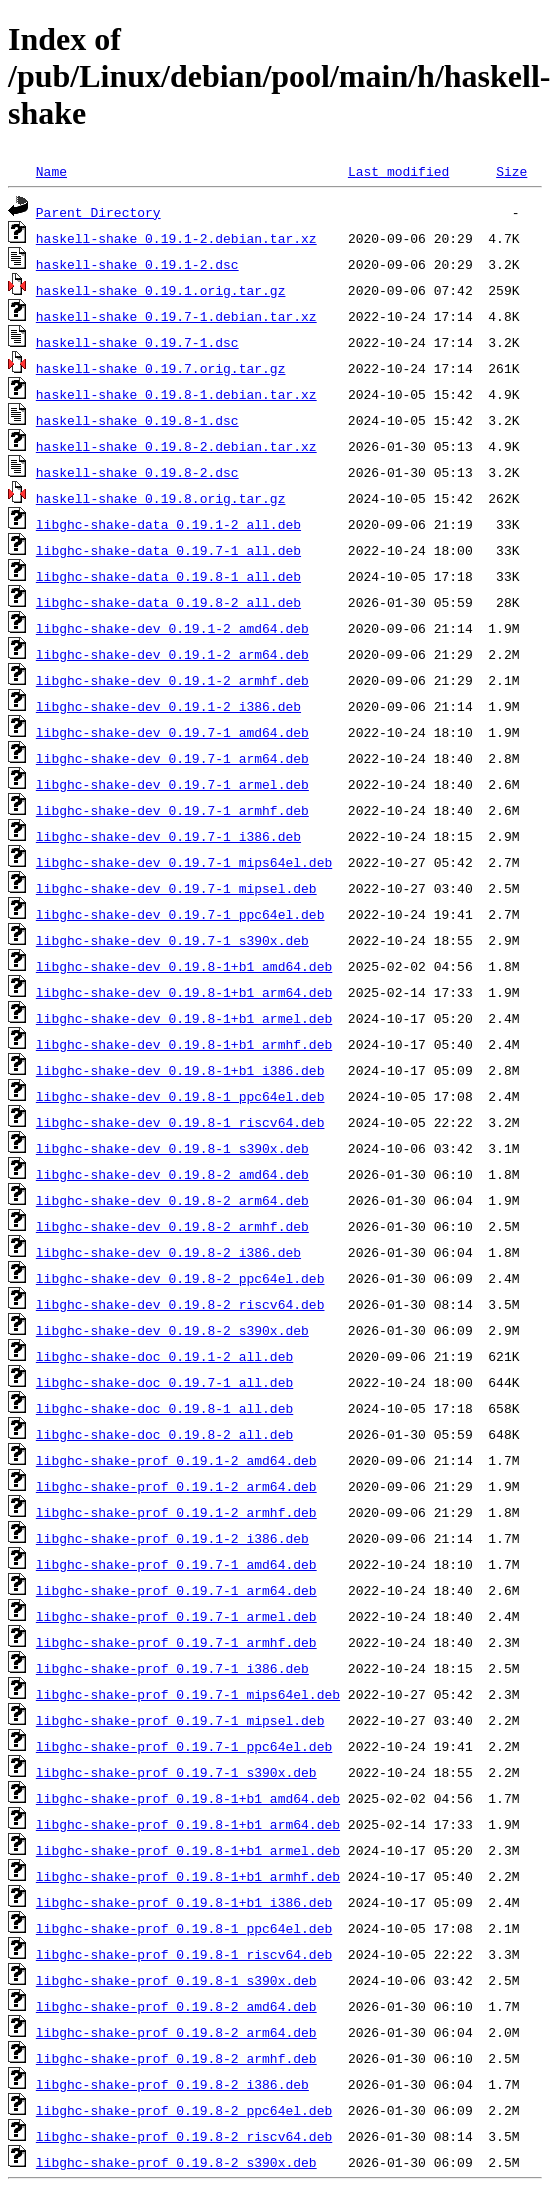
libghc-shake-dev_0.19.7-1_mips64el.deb (184, 862)
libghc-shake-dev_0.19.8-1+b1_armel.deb (184, 1018)
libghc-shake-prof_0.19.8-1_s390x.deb (176, 1980)
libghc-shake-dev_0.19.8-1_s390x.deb (172, 1148)
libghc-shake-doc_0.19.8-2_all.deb (164, 1434)
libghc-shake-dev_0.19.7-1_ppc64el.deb (180, 914)
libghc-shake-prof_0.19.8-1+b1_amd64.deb (188, 1798)
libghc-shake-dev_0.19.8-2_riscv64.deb (180, 1304)
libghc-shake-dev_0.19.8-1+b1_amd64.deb (184, 966)
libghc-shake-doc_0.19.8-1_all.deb (164, 1408)
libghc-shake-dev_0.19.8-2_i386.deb (168, 1252)
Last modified (398, 171)
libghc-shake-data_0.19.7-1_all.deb (168, 550)
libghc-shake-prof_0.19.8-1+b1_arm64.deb (188, 1824)
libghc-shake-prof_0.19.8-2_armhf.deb (176, 2058)
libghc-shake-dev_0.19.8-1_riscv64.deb (180, 1122)
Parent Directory (98, 212)
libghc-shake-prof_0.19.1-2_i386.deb (172, 1538)
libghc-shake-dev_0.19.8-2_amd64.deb (172, 1174)
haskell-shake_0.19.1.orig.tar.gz (161, 290)
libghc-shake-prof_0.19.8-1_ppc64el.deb (184, 1928)
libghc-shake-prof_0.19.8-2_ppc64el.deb (184, 2110)
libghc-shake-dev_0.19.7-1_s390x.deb (172, 940)
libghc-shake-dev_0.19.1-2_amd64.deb (172, 628)
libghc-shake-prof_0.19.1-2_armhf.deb (176, 1512)
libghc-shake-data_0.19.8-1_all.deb (168, 576)
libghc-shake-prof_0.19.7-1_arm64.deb (176, 1590)
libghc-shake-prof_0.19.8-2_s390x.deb (176, 2162)
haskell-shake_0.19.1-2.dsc (137, 264)
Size (511, 171)
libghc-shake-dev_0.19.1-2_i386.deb (168, 706)
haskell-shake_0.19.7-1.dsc (137, 342)
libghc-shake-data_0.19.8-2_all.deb (168, 602)
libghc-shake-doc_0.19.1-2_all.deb (164, 1356)
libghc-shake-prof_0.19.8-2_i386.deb (172, 2084)
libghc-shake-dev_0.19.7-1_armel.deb (172, 784)
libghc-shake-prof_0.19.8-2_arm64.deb (176, 2032)
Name (51, 171)
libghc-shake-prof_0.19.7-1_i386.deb (172, 1668)
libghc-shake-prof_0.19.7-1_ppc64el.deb (184, 1746)
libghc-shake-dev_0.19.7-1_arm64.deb (172, 758)
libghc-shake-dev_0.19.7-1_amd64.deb (172, 732)
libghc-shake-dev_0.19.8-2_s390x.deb (172, 1330)
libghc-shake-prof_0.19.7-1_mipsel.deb (180, 1720)
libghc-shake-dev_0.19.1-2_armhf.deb (172, 680)
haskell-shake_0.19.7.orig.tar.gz (161, 368)
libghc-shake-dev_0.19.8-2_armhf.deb (172, 1226)
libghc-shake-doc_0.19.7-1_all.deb (164, 1382)
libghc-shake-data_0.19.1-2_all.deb (168, 524)
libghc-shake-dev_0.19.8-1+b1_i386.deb (180, 1070)
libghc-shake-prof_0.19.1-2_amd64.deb (176, 1460)
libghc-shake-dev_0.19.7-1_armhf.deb (172, 810)
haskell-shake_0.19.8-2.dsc (137, 472)
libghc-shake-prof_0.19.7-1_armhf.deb (176, 1642)
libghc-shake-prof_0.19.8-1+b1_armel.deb (188, 1850)
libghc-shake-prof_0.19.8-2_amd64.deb (176, 2006)
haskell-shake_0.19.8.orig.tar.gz (161, 498)
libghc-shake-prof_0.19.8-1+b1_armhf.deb (188, 1876)
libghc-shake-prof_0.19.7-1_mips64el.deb (188, 1694)
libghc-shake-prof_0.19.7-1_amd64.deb (176, 1564)
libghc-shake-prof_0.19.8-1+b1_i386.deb (184, 1902)
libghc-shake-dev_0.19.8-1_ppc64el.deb (180, 1096)
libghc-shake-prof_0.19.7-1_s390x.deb (176, 1772)
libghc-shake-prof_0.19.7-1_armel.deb (176, 1616)
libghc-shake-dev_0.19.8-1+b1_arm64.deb (184, 992)
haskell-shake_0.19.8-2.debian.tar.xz (176, 446)
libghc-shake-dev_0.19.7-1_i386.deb (168, 836)
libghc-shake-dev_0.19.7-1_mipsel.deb (176, 888)
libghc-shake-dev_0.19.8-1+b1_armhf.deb (184, 1044)
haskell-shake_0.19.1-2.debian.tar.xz (176, 238)
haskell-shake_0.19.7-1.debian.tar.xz (176, 316)
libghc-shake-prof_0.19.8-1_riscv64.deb (184, 1954)
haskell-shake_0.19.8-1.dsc (137, 420)
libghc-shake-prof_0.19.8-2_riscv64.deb (184, 2136)
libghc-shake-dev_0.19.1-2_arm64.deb (172, 654)
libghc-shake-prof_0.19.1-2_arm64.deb (176, 1486)
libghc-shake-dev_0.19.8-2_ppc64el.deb (180, 1278)
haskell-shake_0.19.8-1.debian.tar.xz (176, 394)
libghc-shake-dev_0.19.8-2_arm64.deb (172, 1200)
